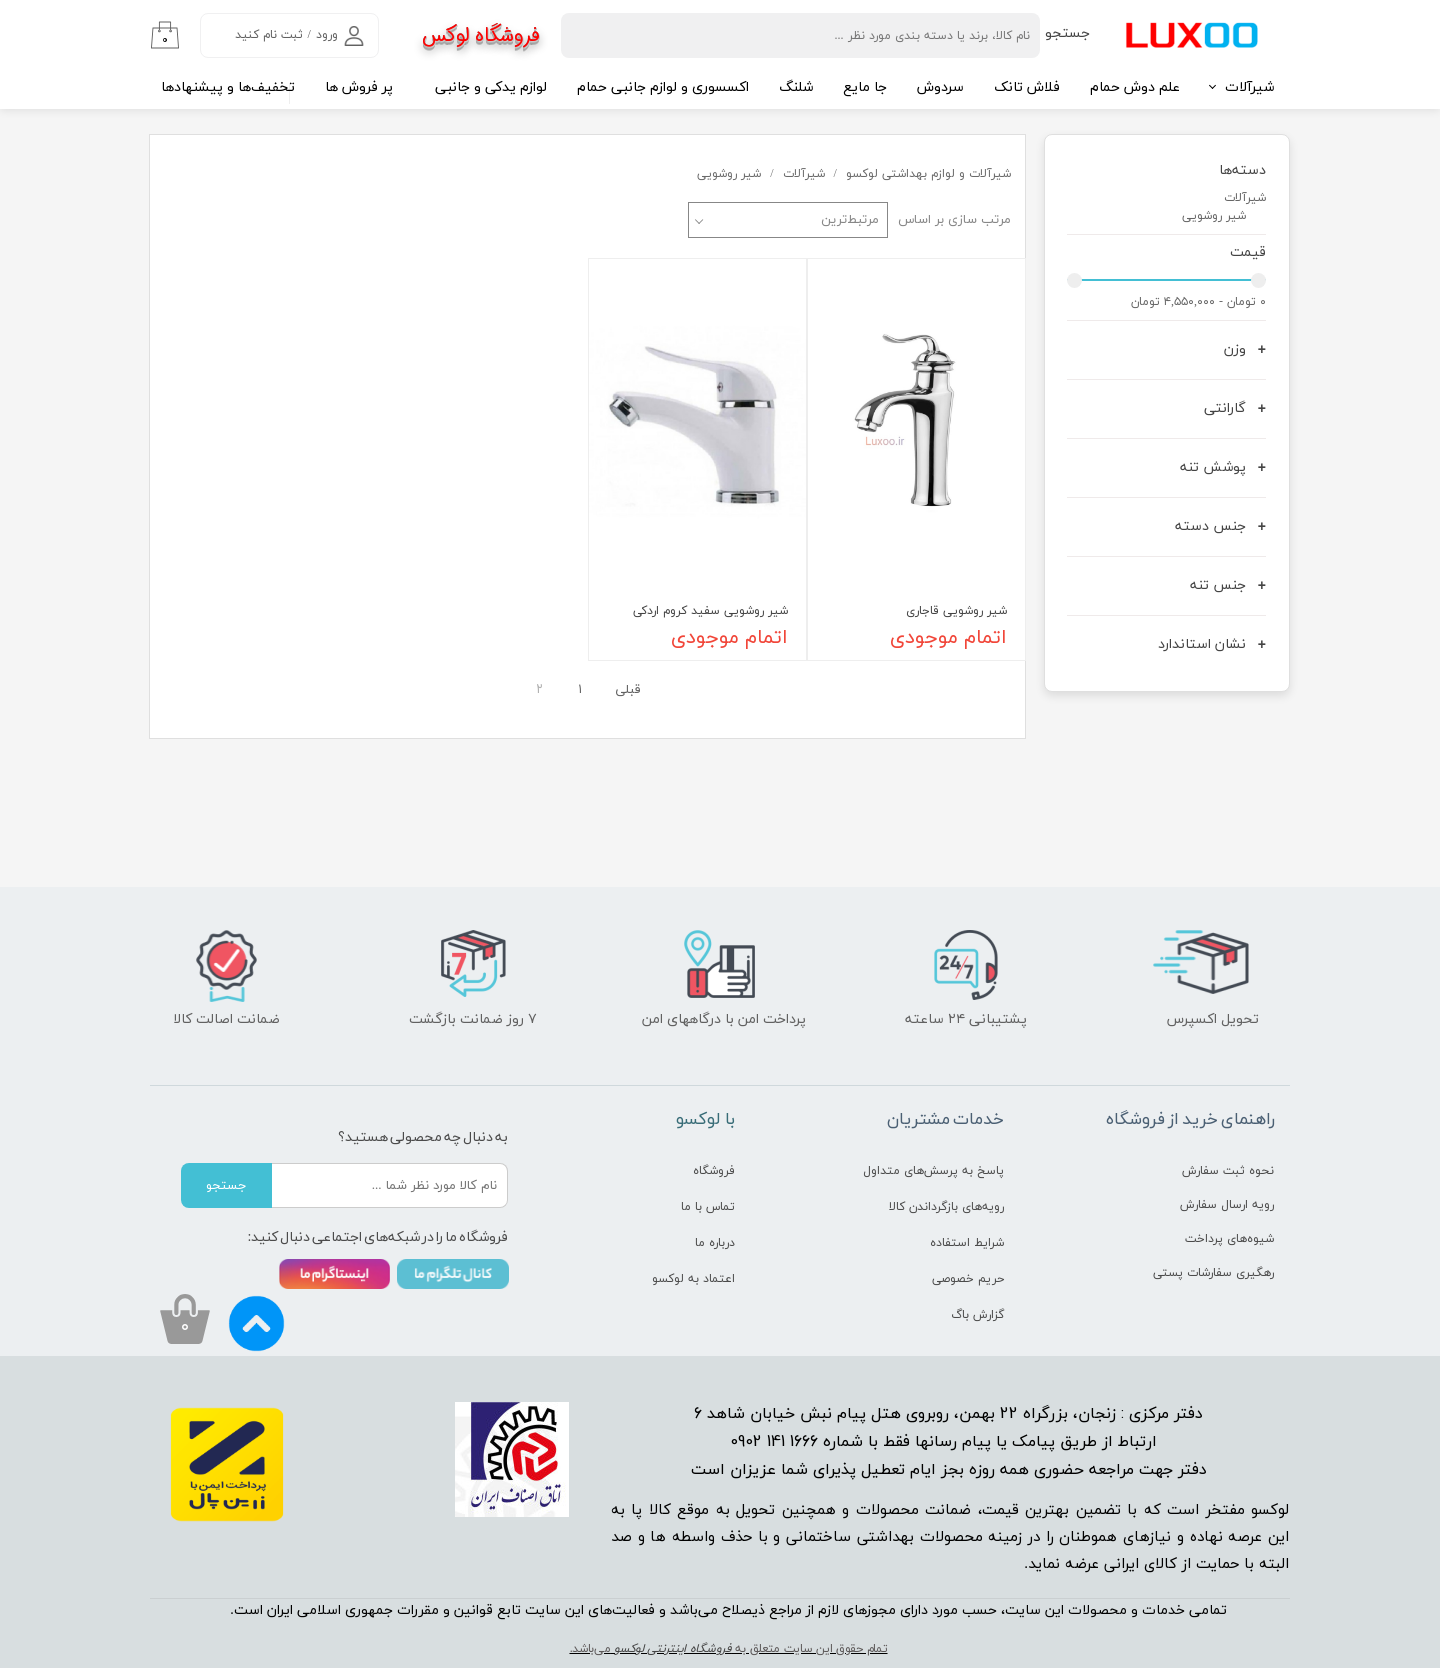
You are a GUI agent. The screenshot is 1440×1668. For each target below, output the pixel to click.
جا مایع (865, 87)
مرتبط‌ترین (850, 220)
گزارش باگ (977, 1315)
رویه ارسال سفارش (1227, 1205)
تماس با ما (708, 1207)
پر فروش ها (359, 87)
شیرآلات (1249, 87)
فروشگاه (714, 1171)
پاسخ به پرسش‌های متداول (933, 1171)
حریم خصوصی (968, 1279)
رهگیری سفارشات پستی (1213, 1273)
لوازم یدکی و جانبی (491, 87)
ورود (327, 35)
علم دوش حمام (1135, 87)
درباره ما (715, 1243)
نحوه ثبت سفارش (1228, 1171)
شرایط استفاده (967, 1243)
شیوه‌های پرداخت (1229, 1239)
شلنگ (796, 87)
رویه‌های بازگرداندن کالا (946, 1207)
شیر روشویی (1214, 216)
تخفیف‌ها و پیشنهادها (228, 87)
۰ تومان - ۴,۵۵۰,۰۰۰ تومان (1198, 302)
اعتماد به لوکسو (693, 1279)
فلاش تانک (1027, 87)
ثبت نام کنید (269, 35)
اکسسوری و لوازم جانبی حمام (663, 87)
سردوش (940, 87)
